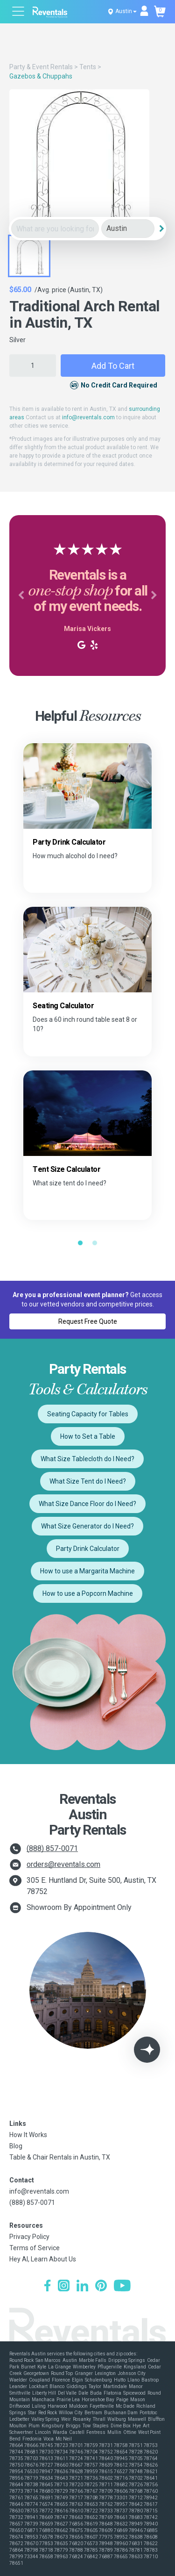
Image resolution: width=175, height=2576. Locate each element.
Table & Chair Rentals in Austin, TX (59, 2157)
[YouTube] (122, 2287)
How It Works (28, 2134)
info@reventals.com (88, 417)
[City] (128, 229)
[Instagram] (64, 2287)
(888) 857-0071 (52, 1848)
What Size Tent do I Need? (87, 1481)
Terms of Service (34, 2248)
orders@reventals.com (63, 1864)
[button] (21, 595)
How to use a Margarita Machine (87, 1571)
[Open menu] (18, 12)
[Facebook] (47, 2287)
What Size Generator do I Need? (87, 1526)
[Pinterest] (101, 2287)
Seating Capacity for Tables (87, 1414)
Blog (15, 2146)
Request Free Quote (87, 1321)
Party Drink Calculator (87, 1548)
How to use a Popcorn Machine (87, 1593)
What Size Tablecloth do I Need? (87, 1459)
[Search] (161, 228)
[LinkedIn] (82, 2287)
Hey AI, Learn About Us (42, 2259)
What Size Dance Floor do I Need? (87, 1503)
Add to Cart (112, 366)
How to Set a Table (87, 1436)
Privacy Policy (29, 2236)
